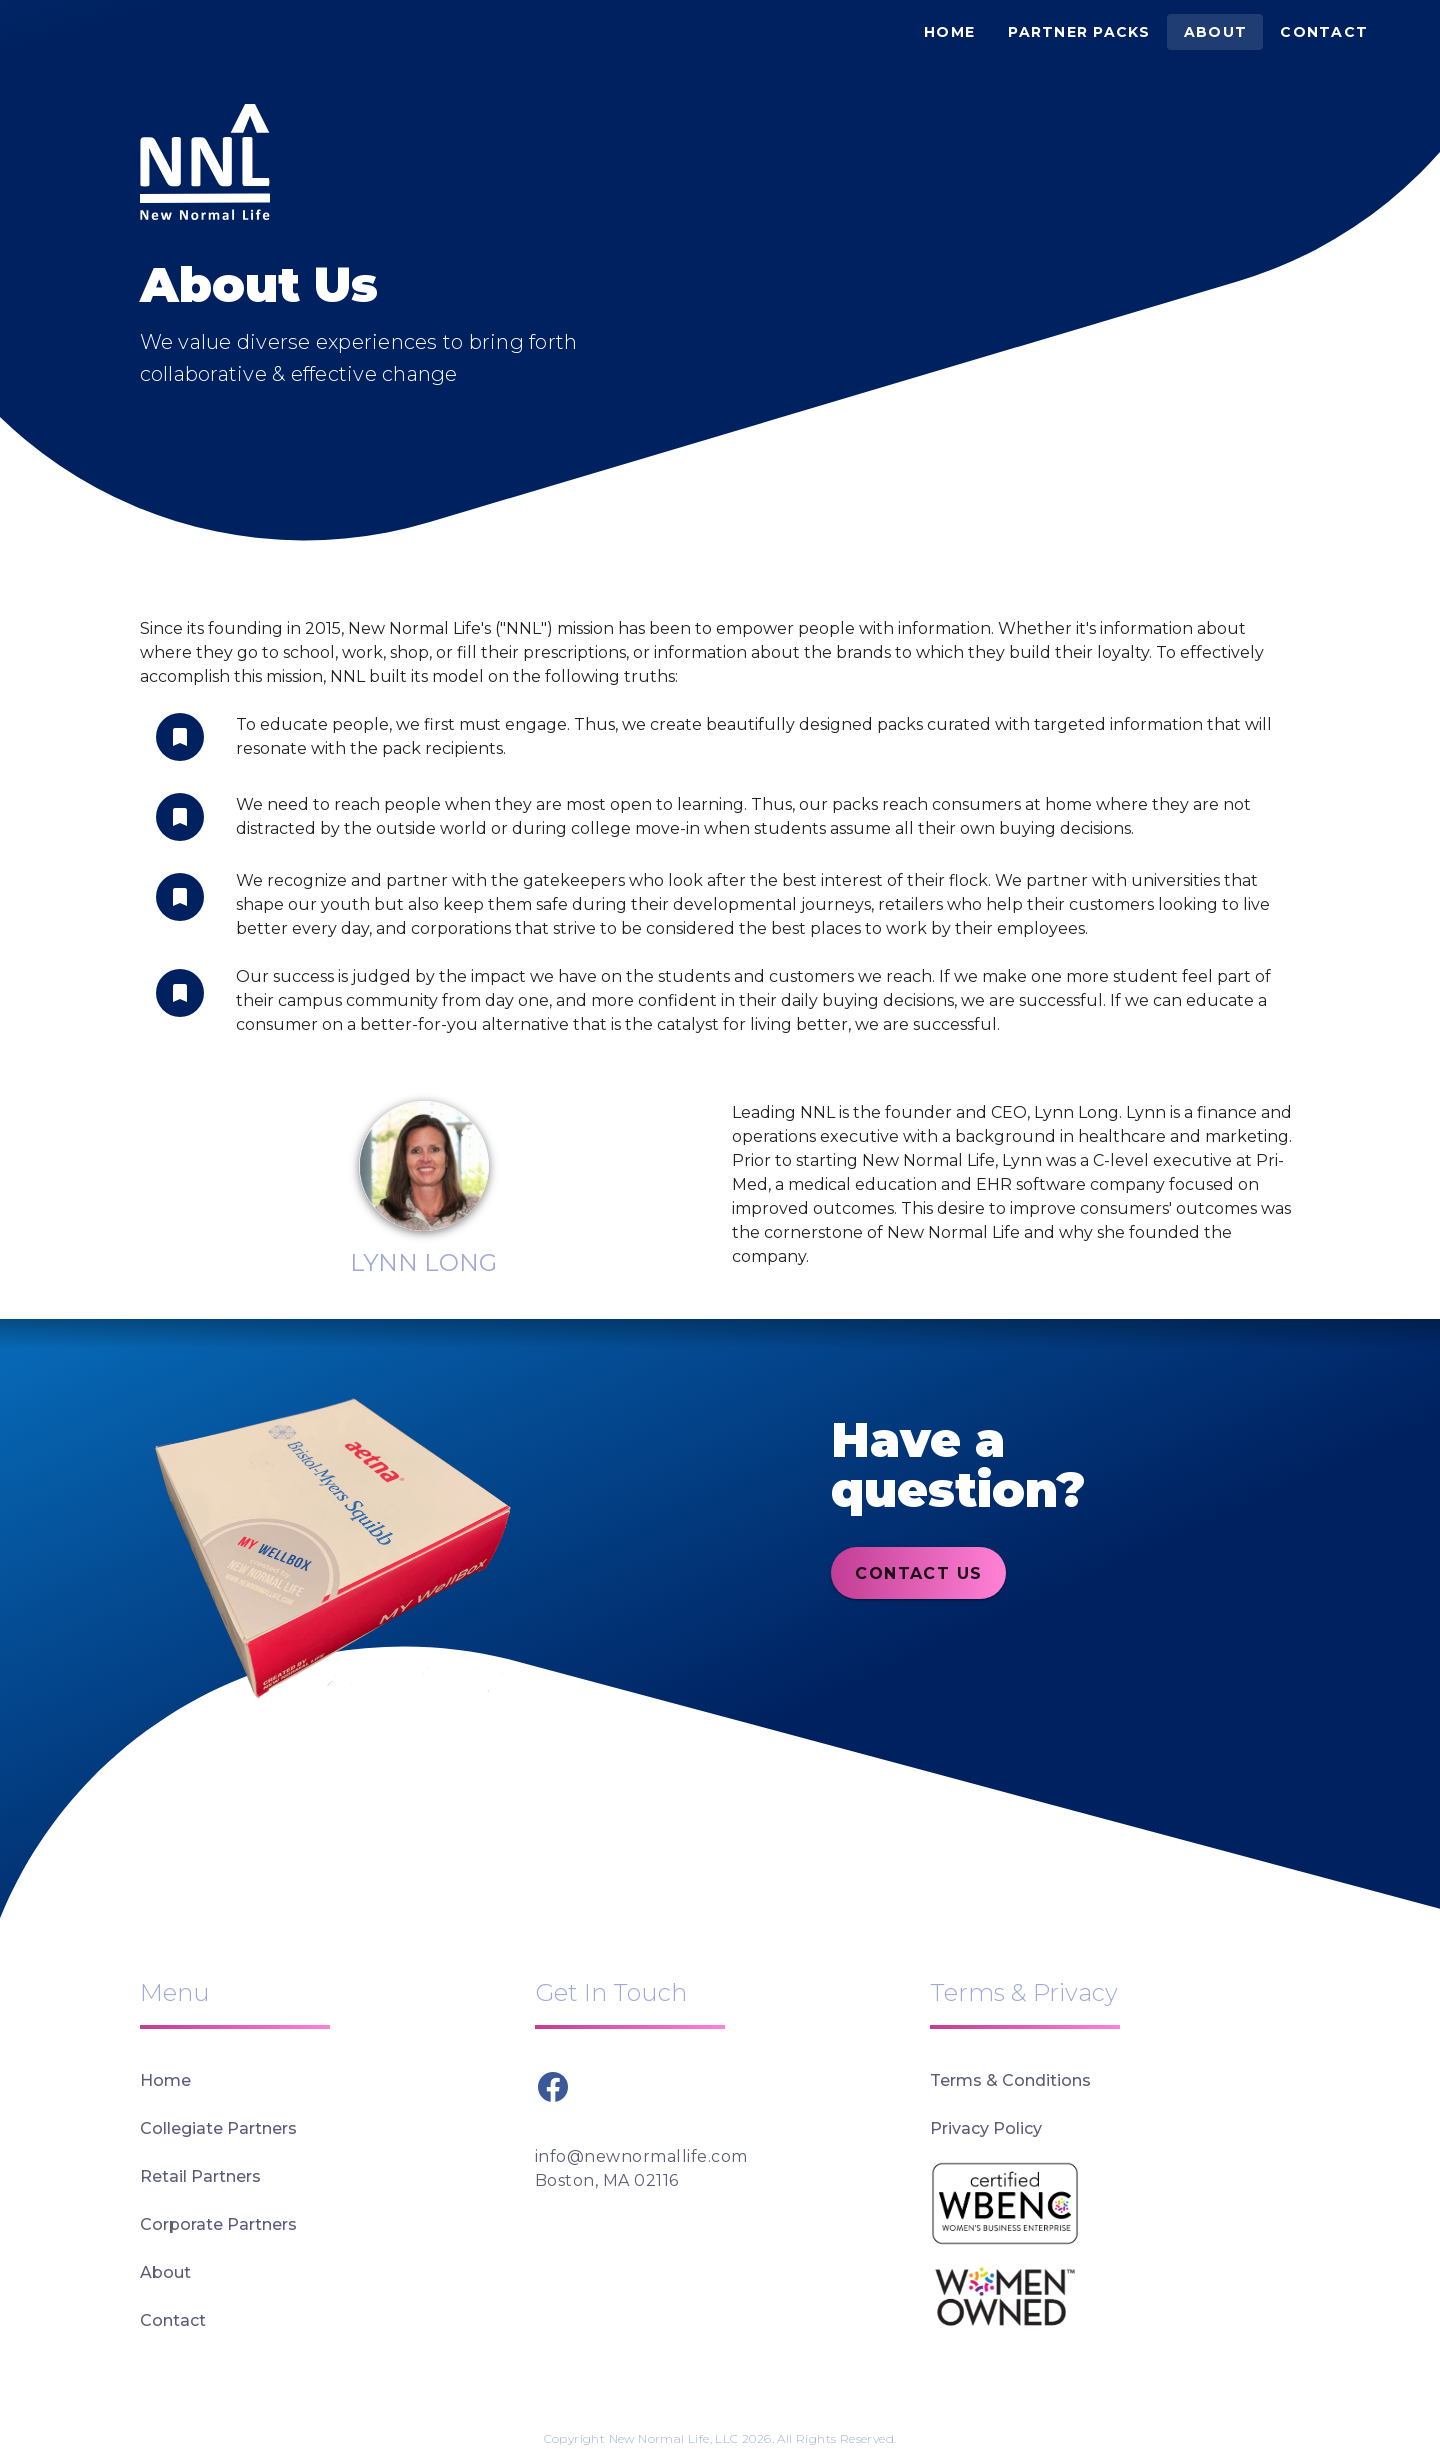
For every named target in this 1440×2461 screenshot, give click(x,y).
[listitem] (325, 2081)
